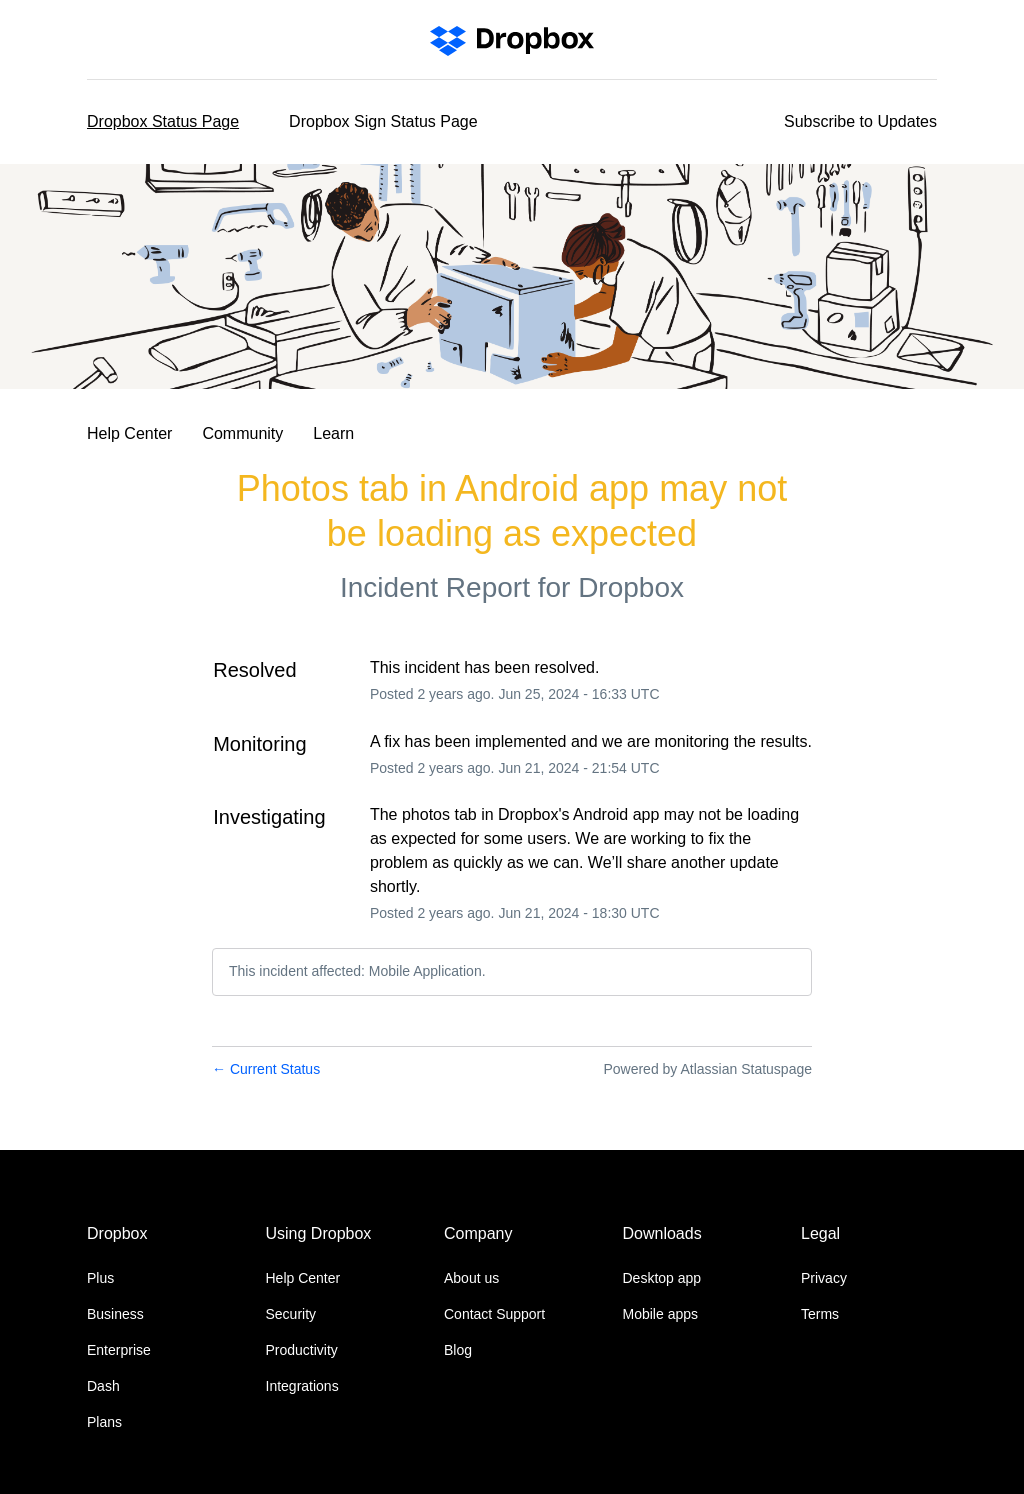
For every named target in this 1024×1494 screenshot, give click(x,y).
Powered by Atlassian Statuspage (707, 1069)
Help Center (129, 433)
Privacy (824, 1278)
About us (471, 1278)
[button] (860, 122)
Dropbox (631, 587)
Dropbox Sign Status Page (383, 121)
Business (115, 1314)
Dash (103, 1386)
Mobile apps (661, 1314)
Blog (458, 1350)
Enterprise (119, 1350)
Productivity (302, 1350)
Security (291, 1314)
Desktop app (662, 1278)
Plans (104, 1422)
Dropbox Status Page (163, 121)
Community (242, 433)
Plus (100, 1278)
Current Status (266, 1069)
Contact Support (494, 1314)
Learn (333, 433)
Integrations (302, 1386)
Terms (820, 1314)
